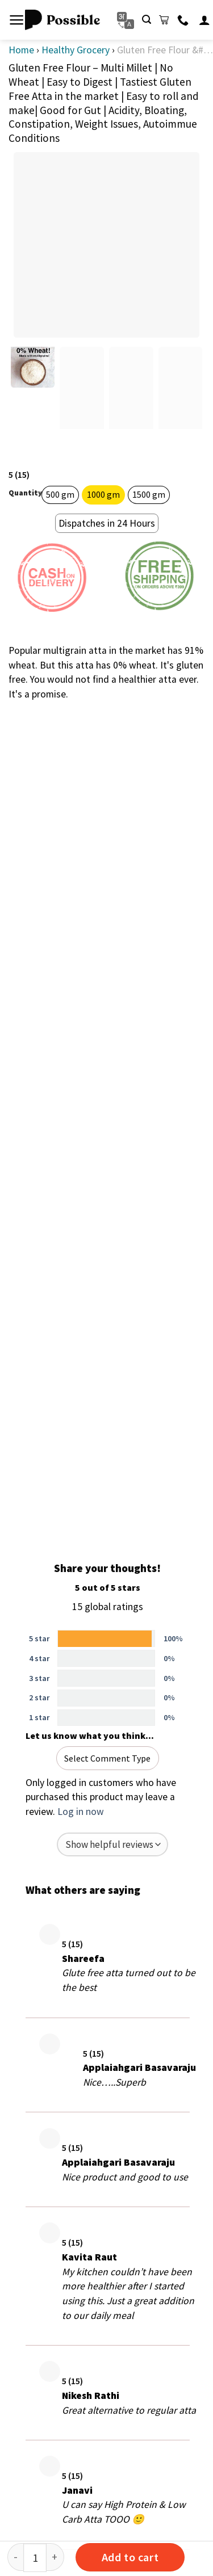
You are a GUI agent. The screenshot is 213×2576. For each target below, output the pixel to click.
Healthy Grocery (75, 50)
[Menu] (17, 20)
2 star (39, 1697)
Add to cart (130, 2557)
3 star (39, 1678)
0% (169, 1658)
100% (173, 1638)
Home (21, 50)
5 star (39, 1638)
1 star (39, 1717)
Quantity (25, 493)
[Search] (146, 20)
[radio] (60, 494)
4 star (39, 1658)
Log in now (80, 1811)
